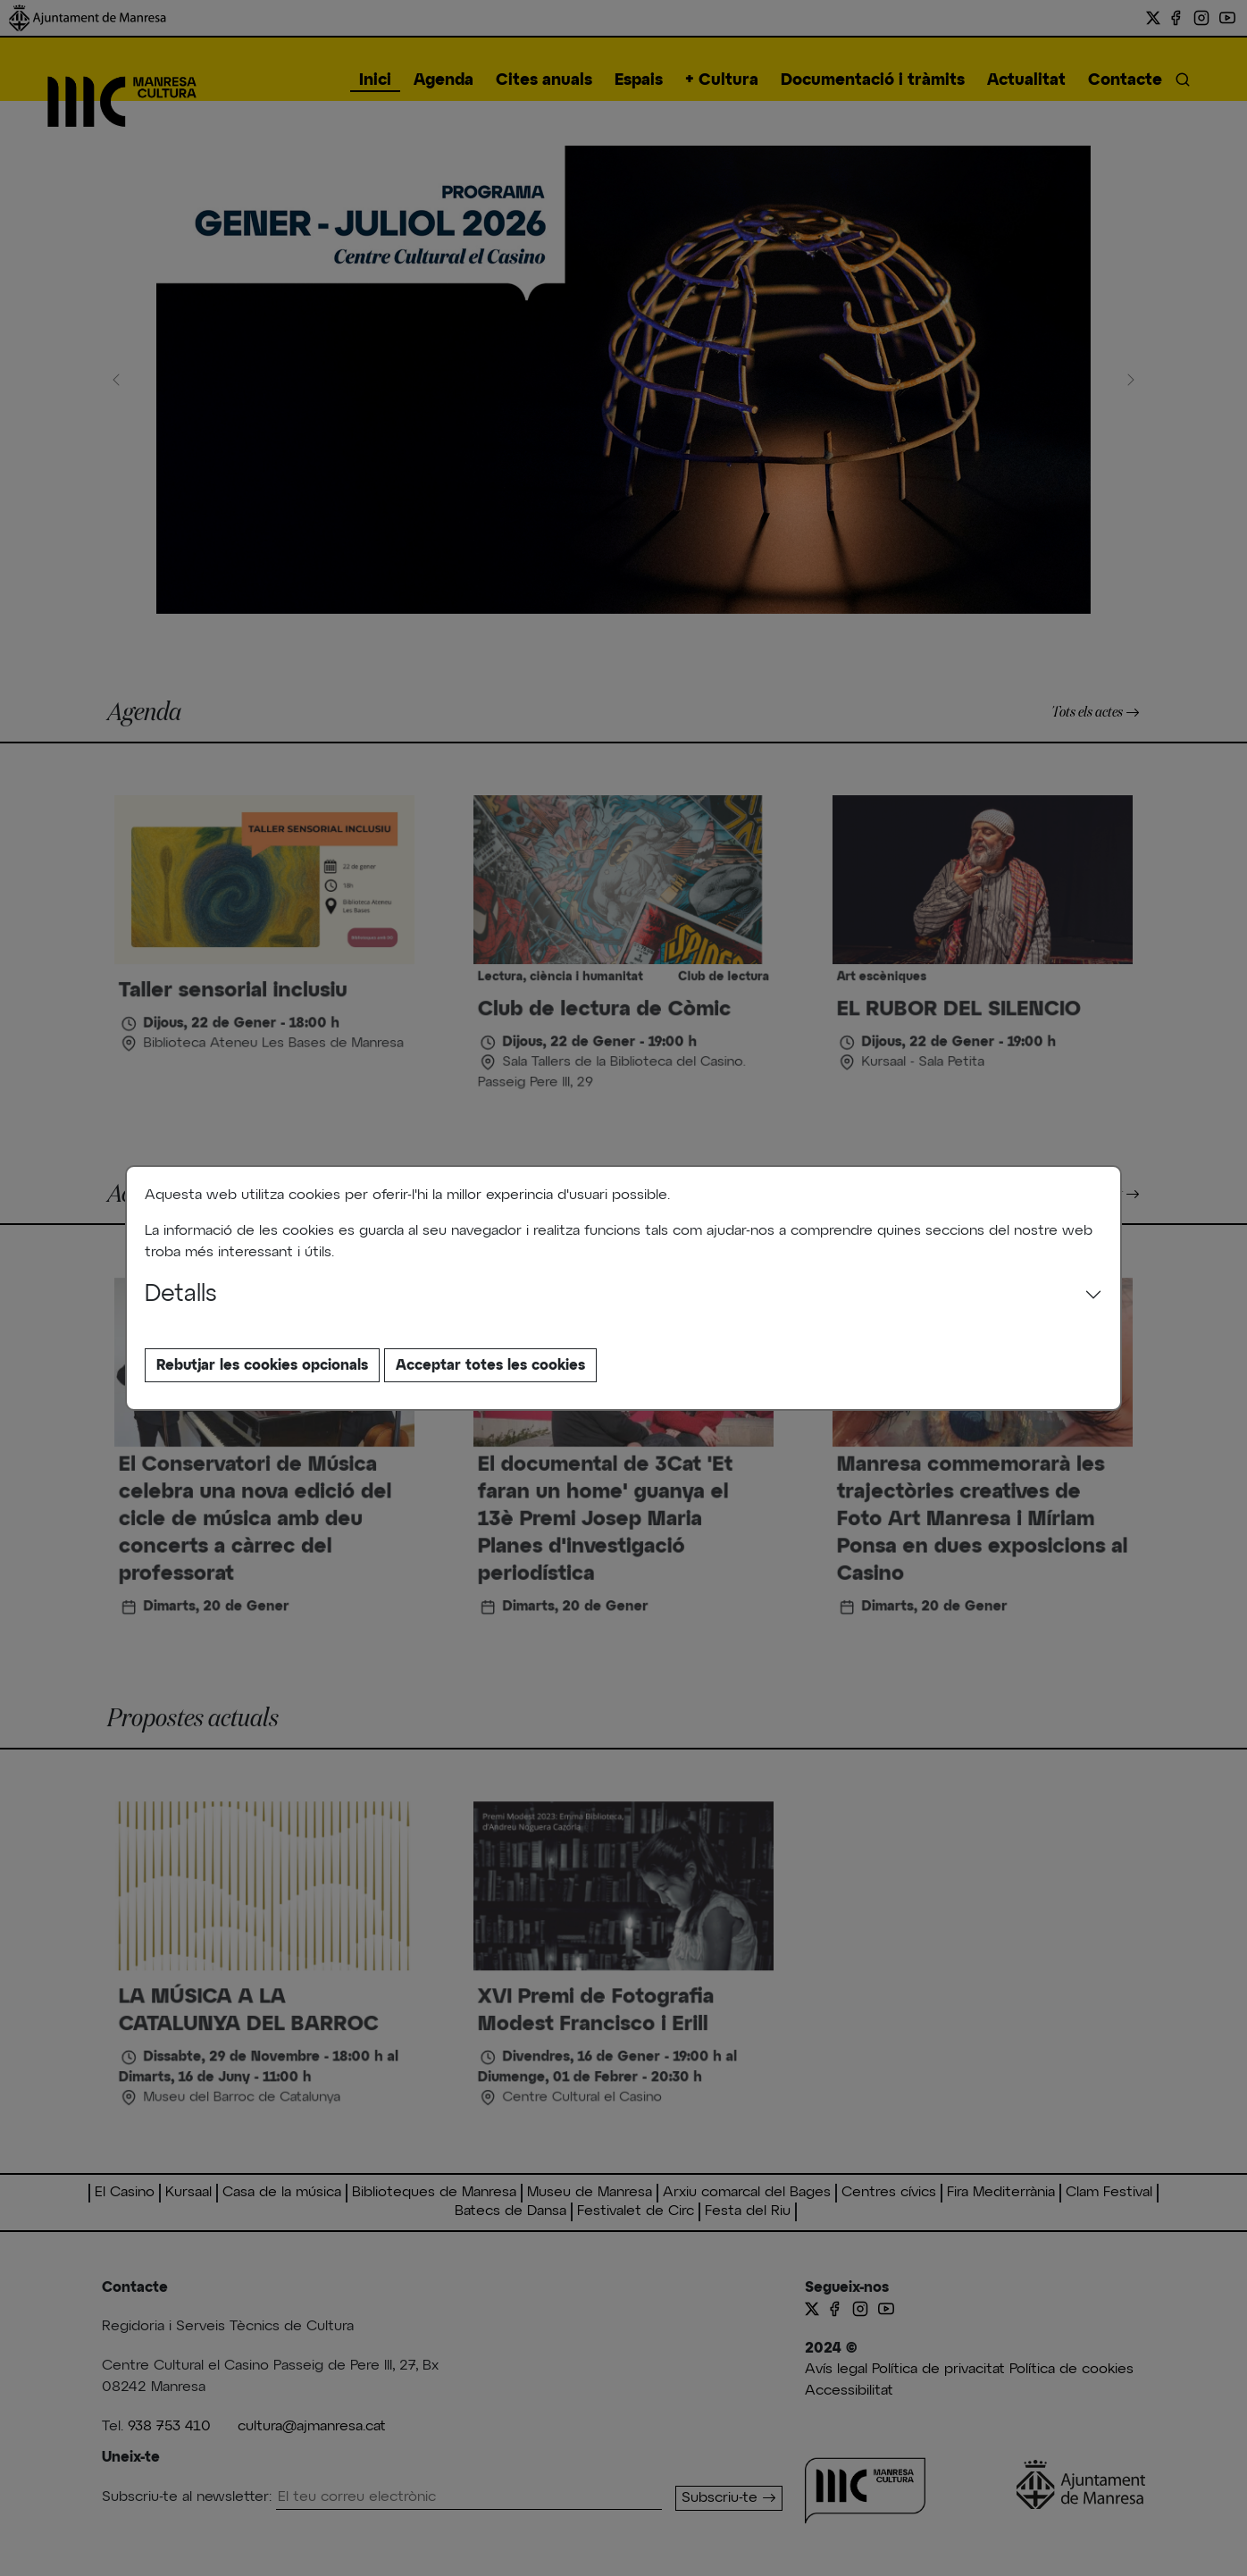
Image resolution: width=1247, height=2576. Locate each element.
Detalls (181, 1294)
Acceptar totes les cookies (490, 1365)
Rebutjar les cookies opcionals (262, 1365)
